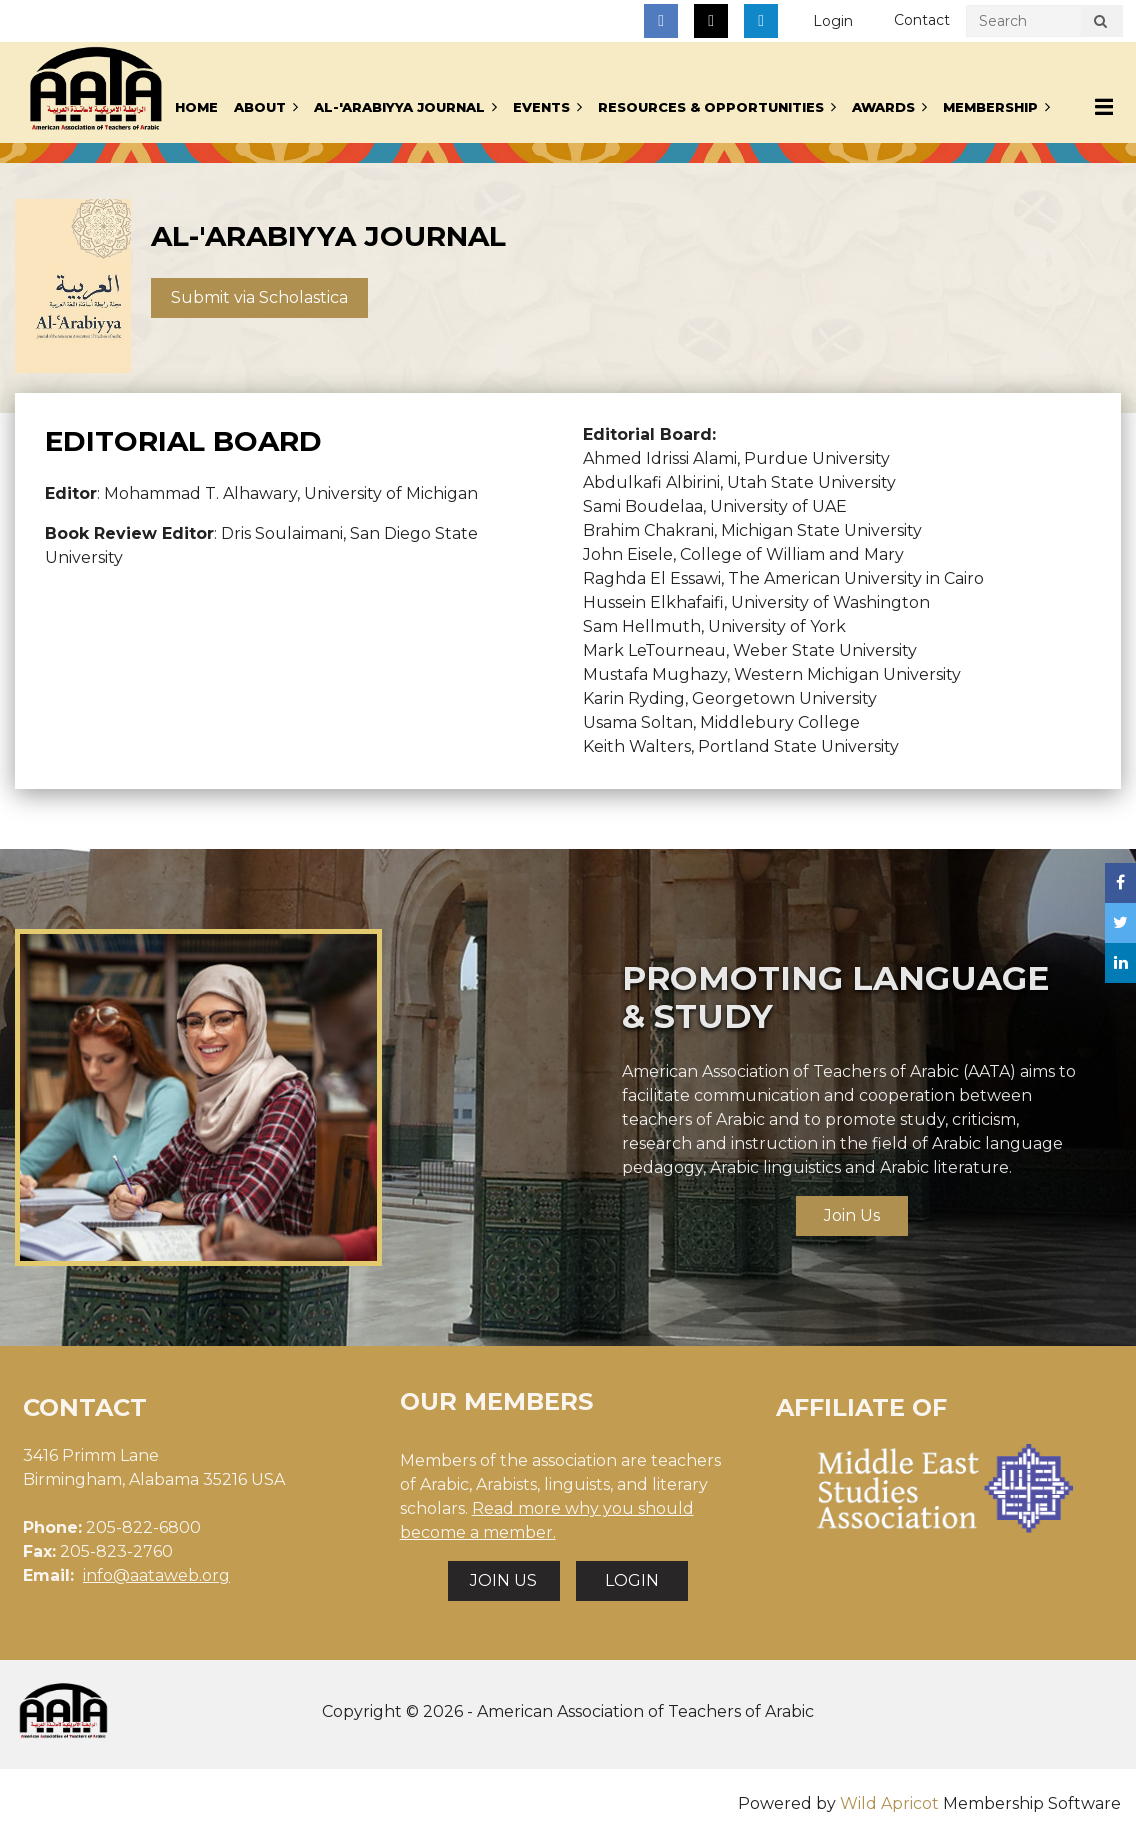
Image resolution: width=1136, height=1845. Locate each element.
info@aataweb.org (156, 1575)
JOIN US (503, 1580)
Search (1100, 24)
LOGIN (632, 1580)
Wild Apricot (889, 1803)
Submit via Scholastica (259, 297)
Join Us (852, 1215)
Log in (833, 21)
